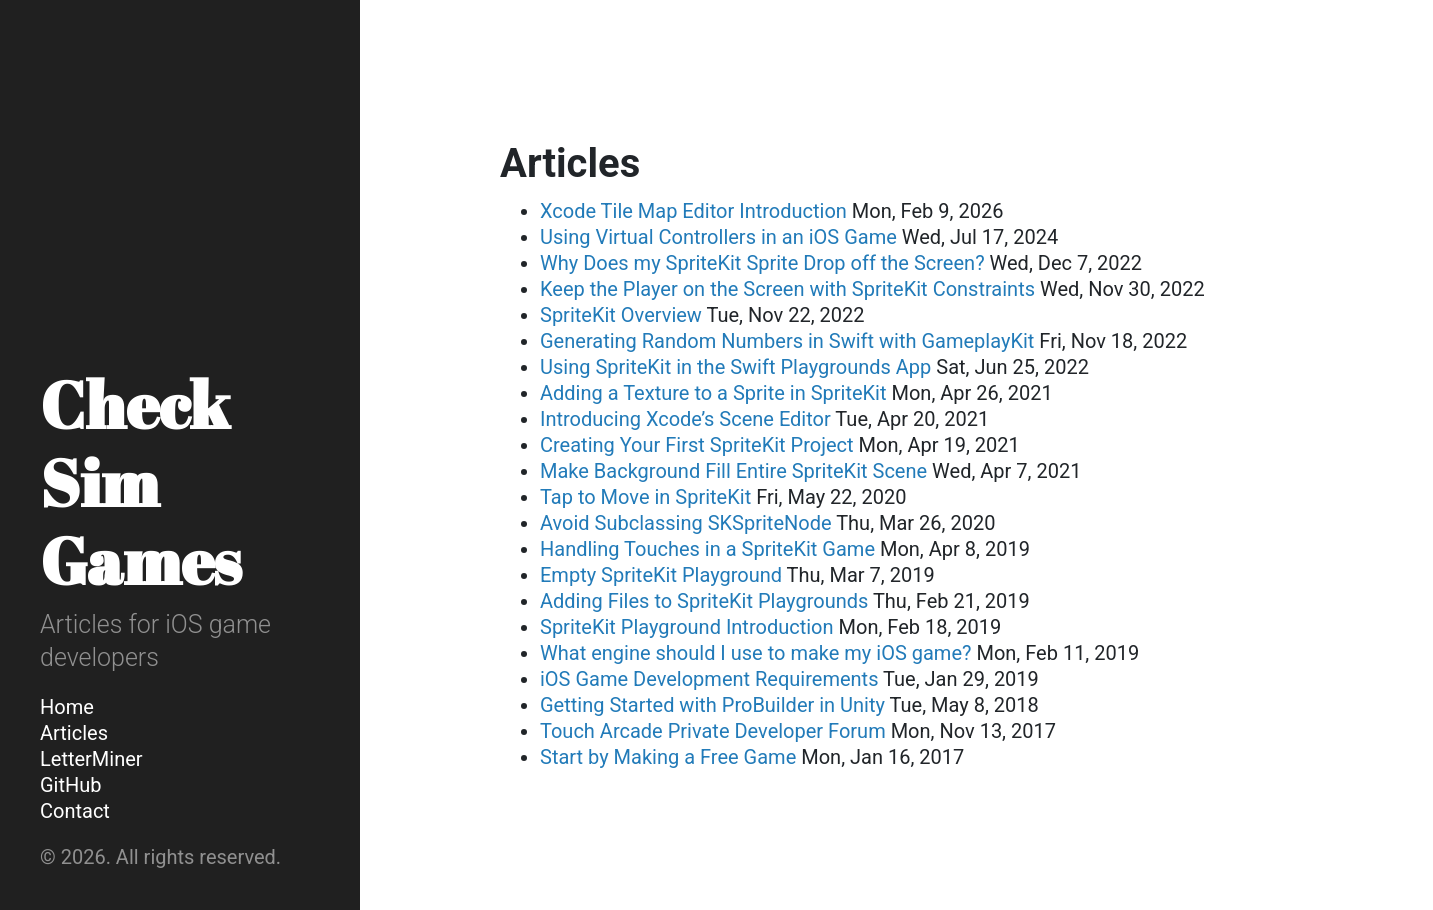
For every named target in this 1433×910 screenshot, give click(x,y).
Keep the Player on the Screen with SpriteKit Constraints (787, 289)
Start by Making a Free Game (668, 757)
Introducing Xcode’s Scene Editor (685, 419)
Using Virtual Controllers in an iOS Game (718, 237)
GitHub (71, 785)
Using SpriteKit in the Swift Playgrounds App (735, 367)
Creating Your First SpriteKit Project (697, 445)
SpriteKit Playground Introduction (687, 627)
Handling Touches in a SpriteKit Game (707, 549)
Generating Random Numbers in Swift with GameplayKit (787, 341)
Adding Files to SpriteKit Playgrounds (704, 601)
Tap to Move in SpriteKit (645, 497)
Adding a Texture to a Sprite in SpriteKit (713, 393)
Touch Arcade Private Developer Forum (713, 731)
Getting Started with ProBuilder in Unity (712, 705)
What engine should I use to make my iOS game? (755, 653)
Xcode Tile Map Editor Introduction (693, 211)
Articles (74, 733)
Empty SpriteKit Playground (661, 575)
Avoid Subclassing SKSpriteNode (686, 523)
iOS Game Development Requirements (709, 679)
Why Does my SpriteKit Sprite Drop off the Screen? (762, 263)
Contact (75, 811)
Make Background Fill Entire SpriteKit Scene (733, 471)
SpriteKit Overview (621, 315)
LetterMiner (91, 759)
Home (67, 707)
